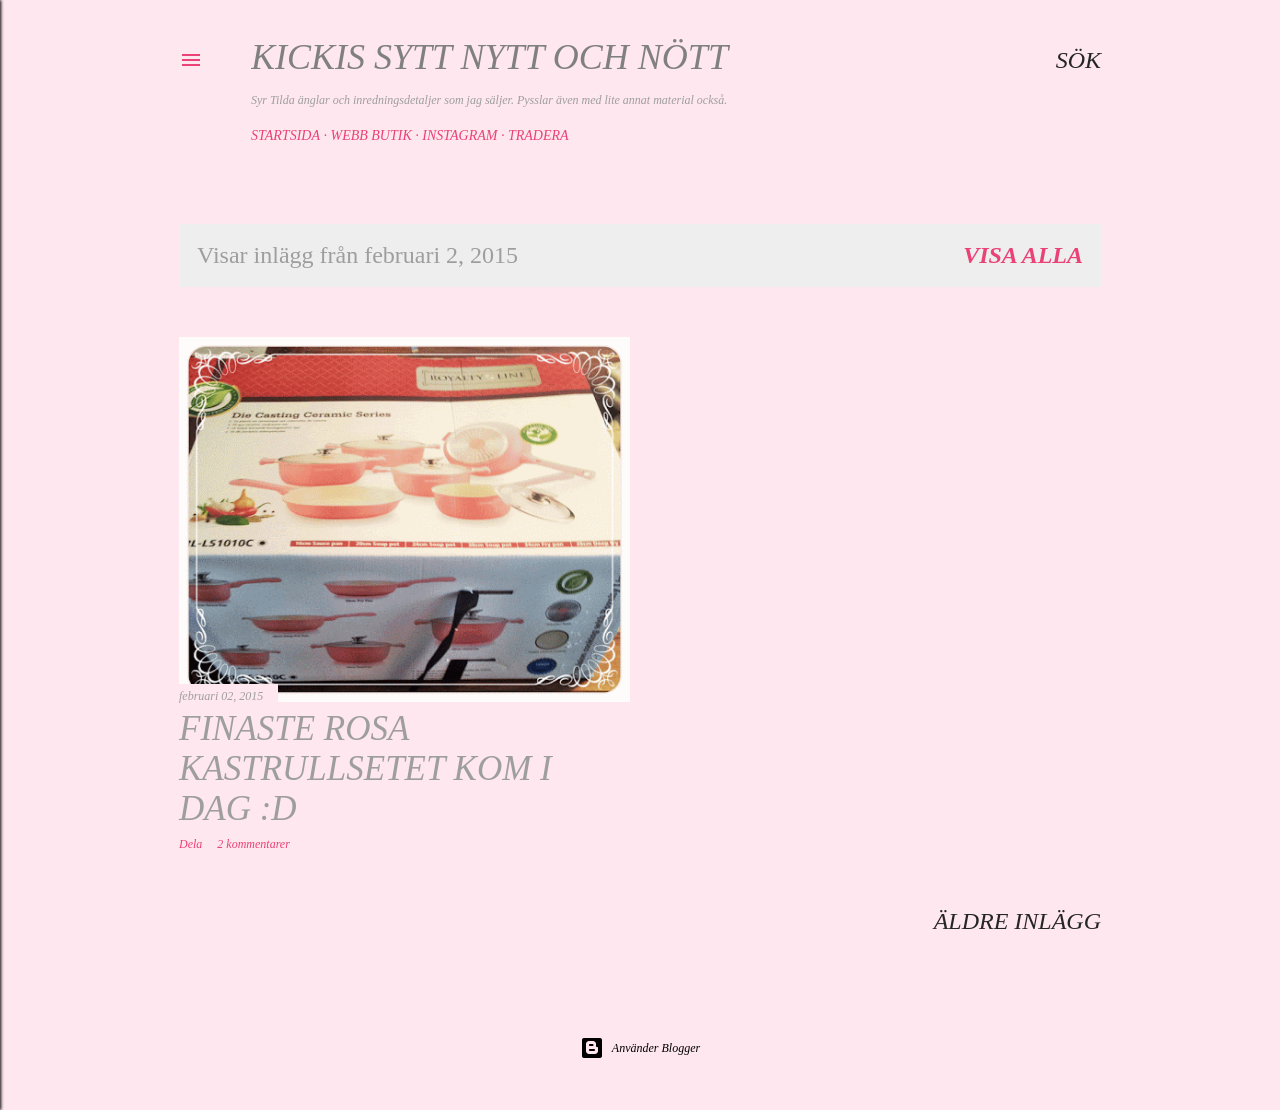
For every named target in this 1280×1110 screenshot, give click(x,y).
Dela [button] (190, 844)
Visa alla (1023, 255)
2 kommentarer (253, 844)
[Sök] (1078, 60)
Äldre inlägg (1017, 921)
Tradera (538, 135)
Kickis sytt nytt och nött (489, 57)
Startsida (285, 135)
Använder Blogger (640, 1048)
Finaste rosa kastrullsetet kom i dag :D (365, 768)
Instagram (459, 135)
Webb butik (370, 135)
